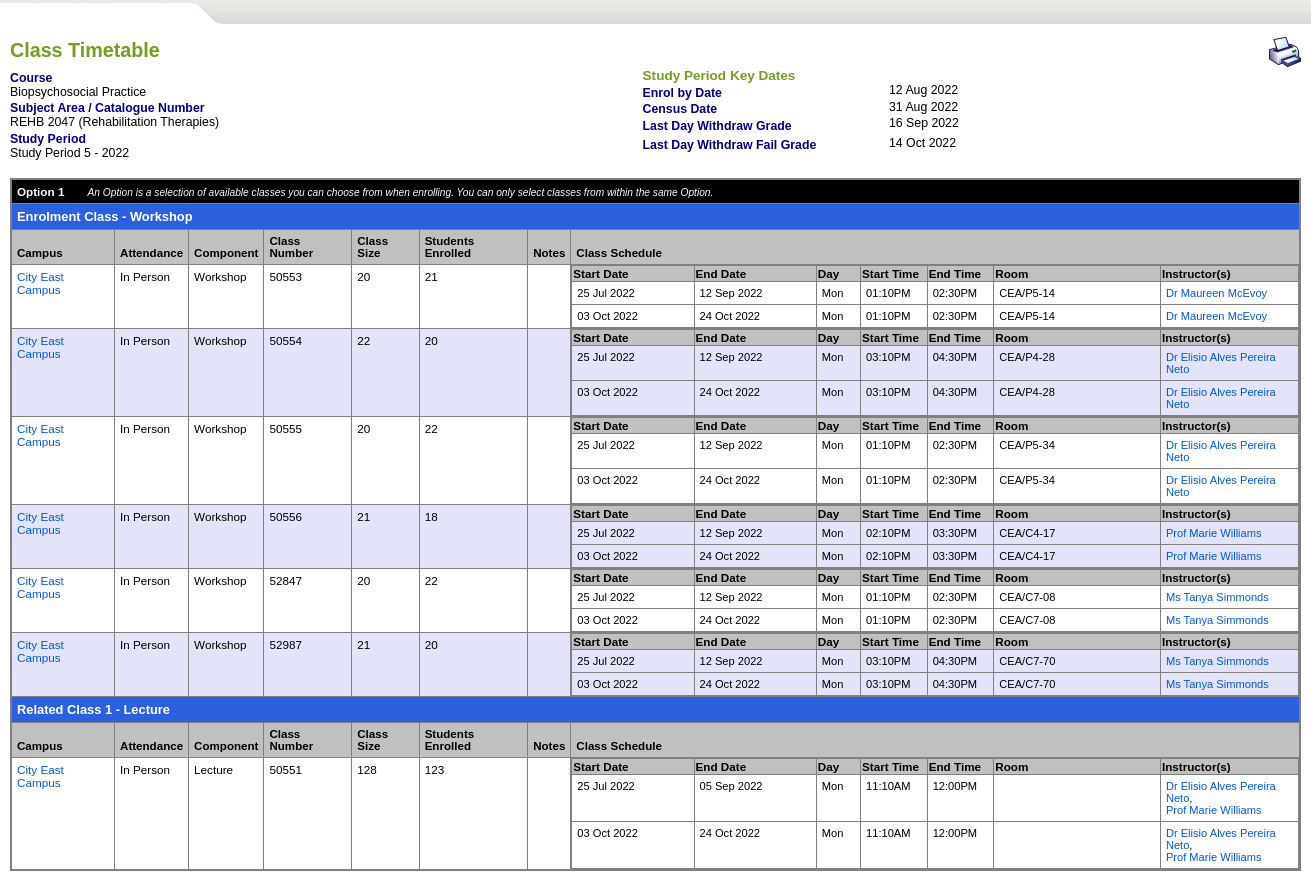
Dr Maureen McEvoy (1216, 293)
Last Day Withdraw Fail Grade (730, 145)
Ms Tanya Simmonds (1217, 597)
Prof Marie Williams (1214, 533)
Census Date (680, 109)
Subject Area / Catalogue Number (107, 108)
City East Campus (40, 283)
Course (31, 78)
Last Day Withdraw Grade (717, 126)
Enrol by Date (682, 93)
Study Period (48, 139)
